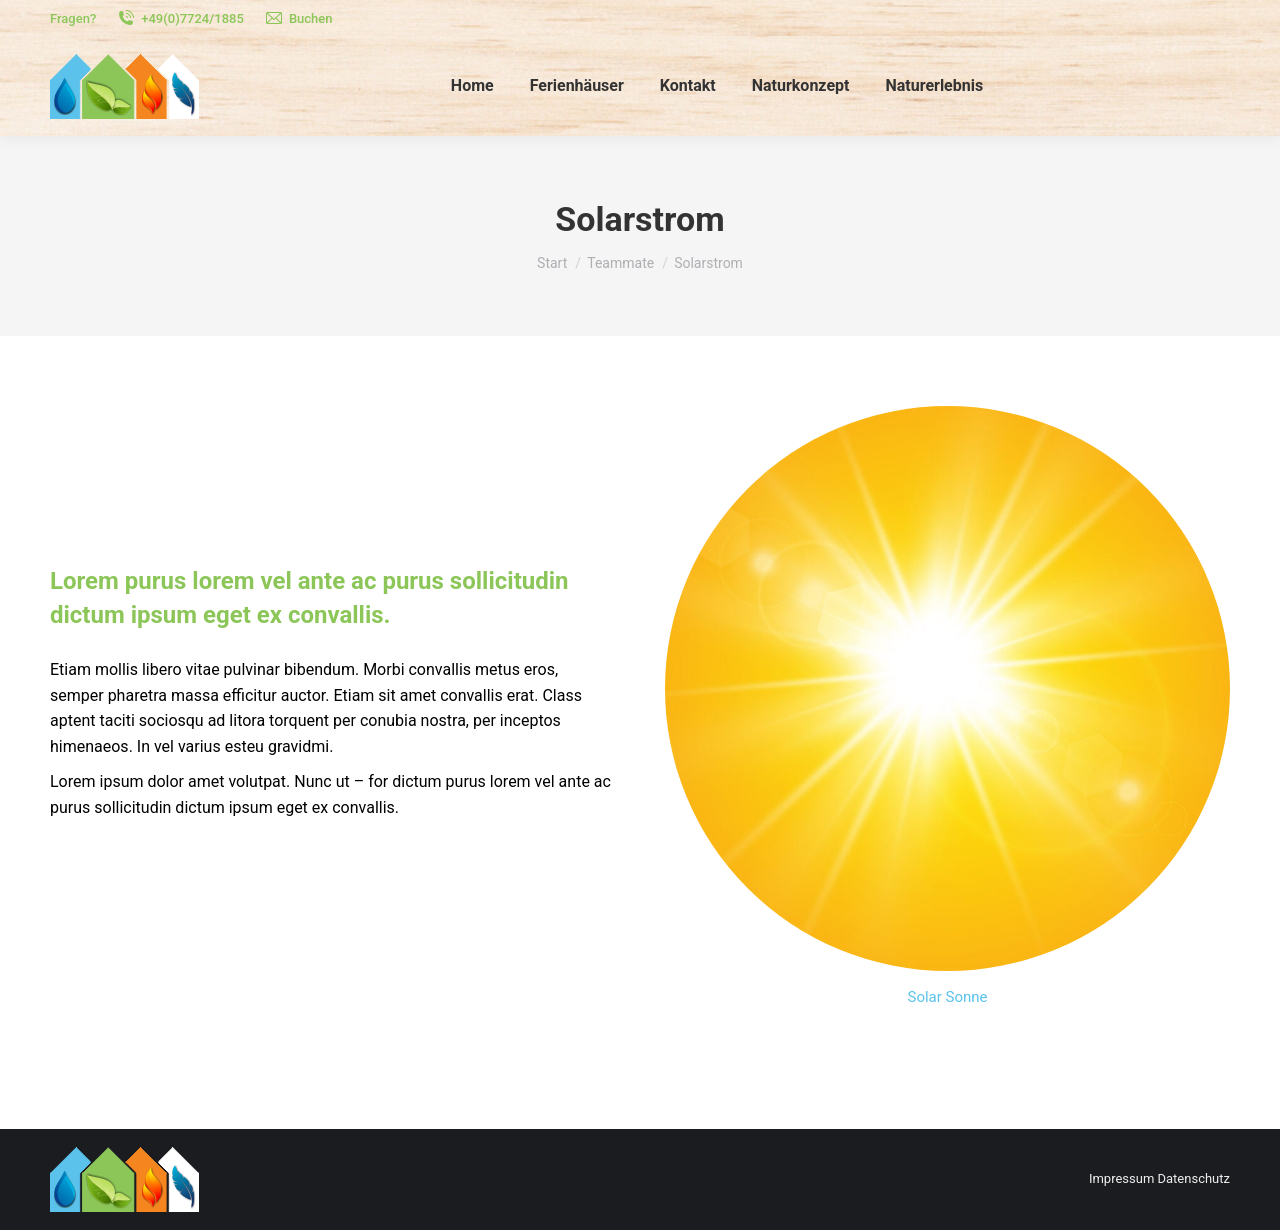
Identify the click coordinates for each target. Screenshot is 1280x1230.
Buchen (298, 18)
